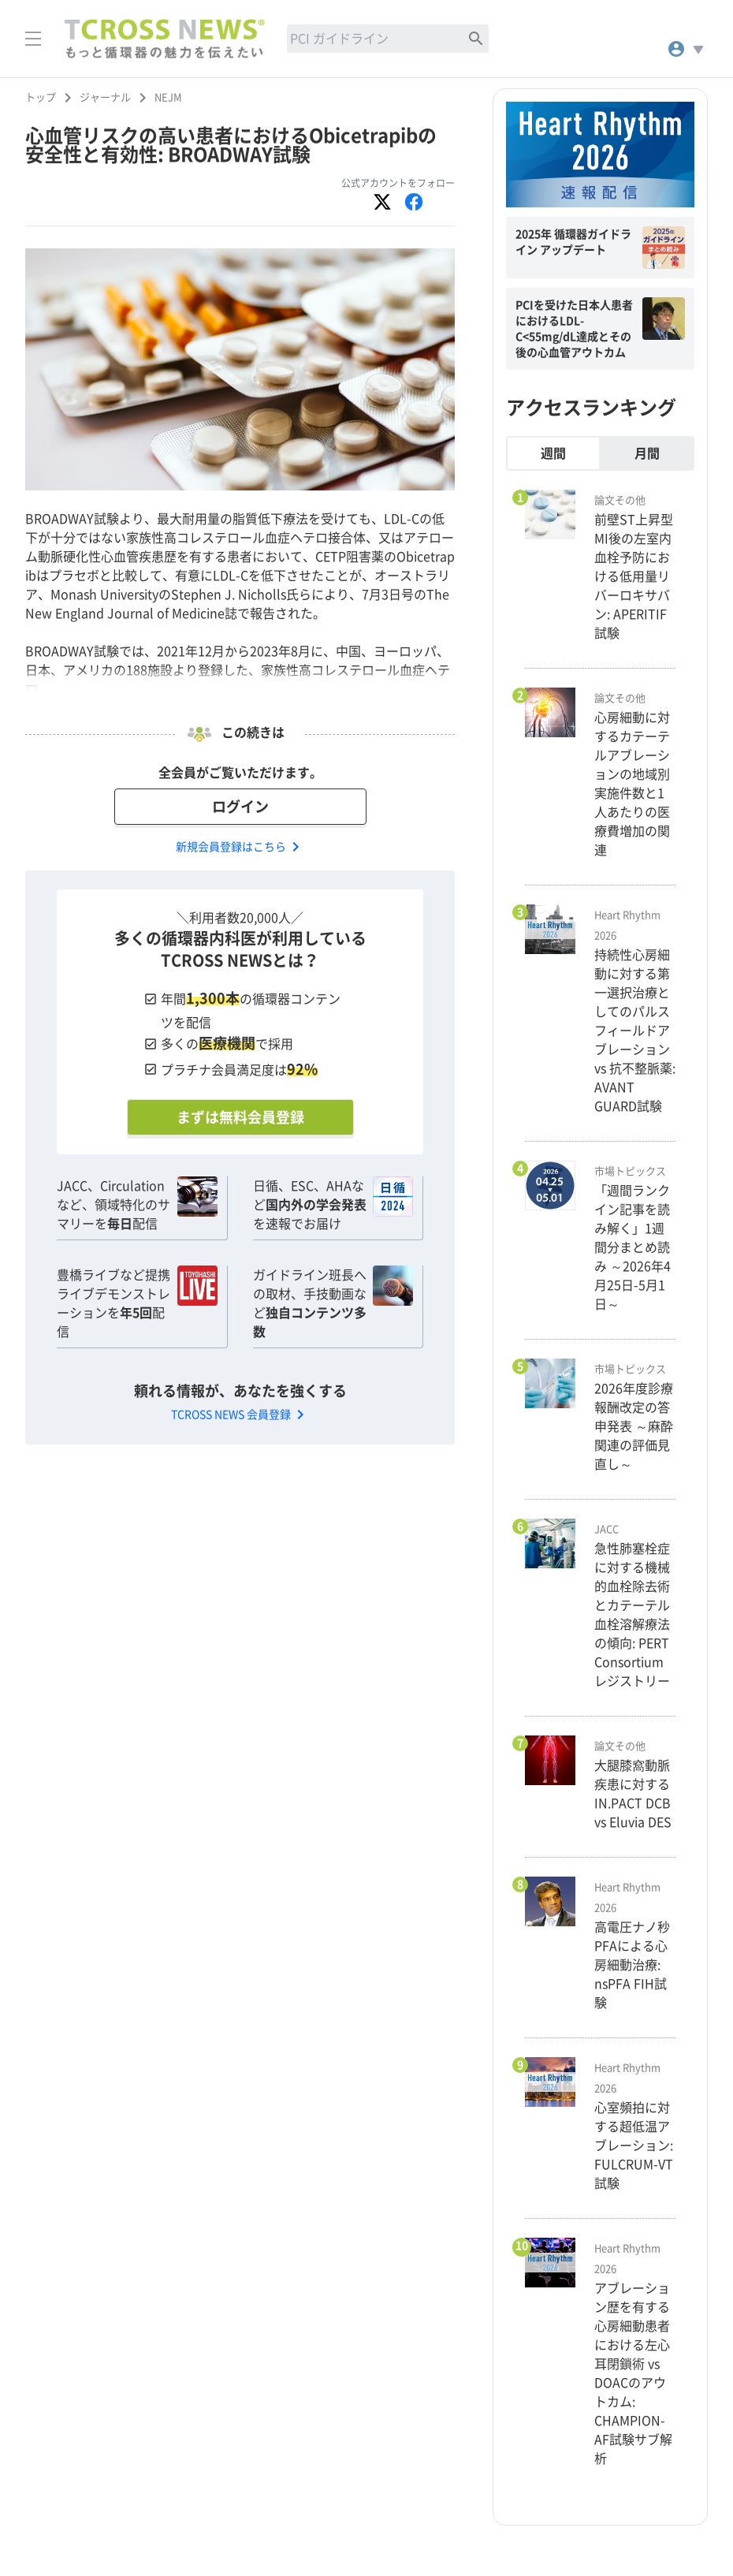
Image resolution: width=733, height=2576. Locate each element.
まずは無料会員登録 (240, 1117)
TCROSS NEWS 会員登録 (240, 1414)
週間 (553, 453)
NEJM (168, 97)
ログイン (240, 807)
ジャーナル (105, 97)
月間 (647, 453)
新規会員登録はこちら (240, 846)
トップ (40, 97)
